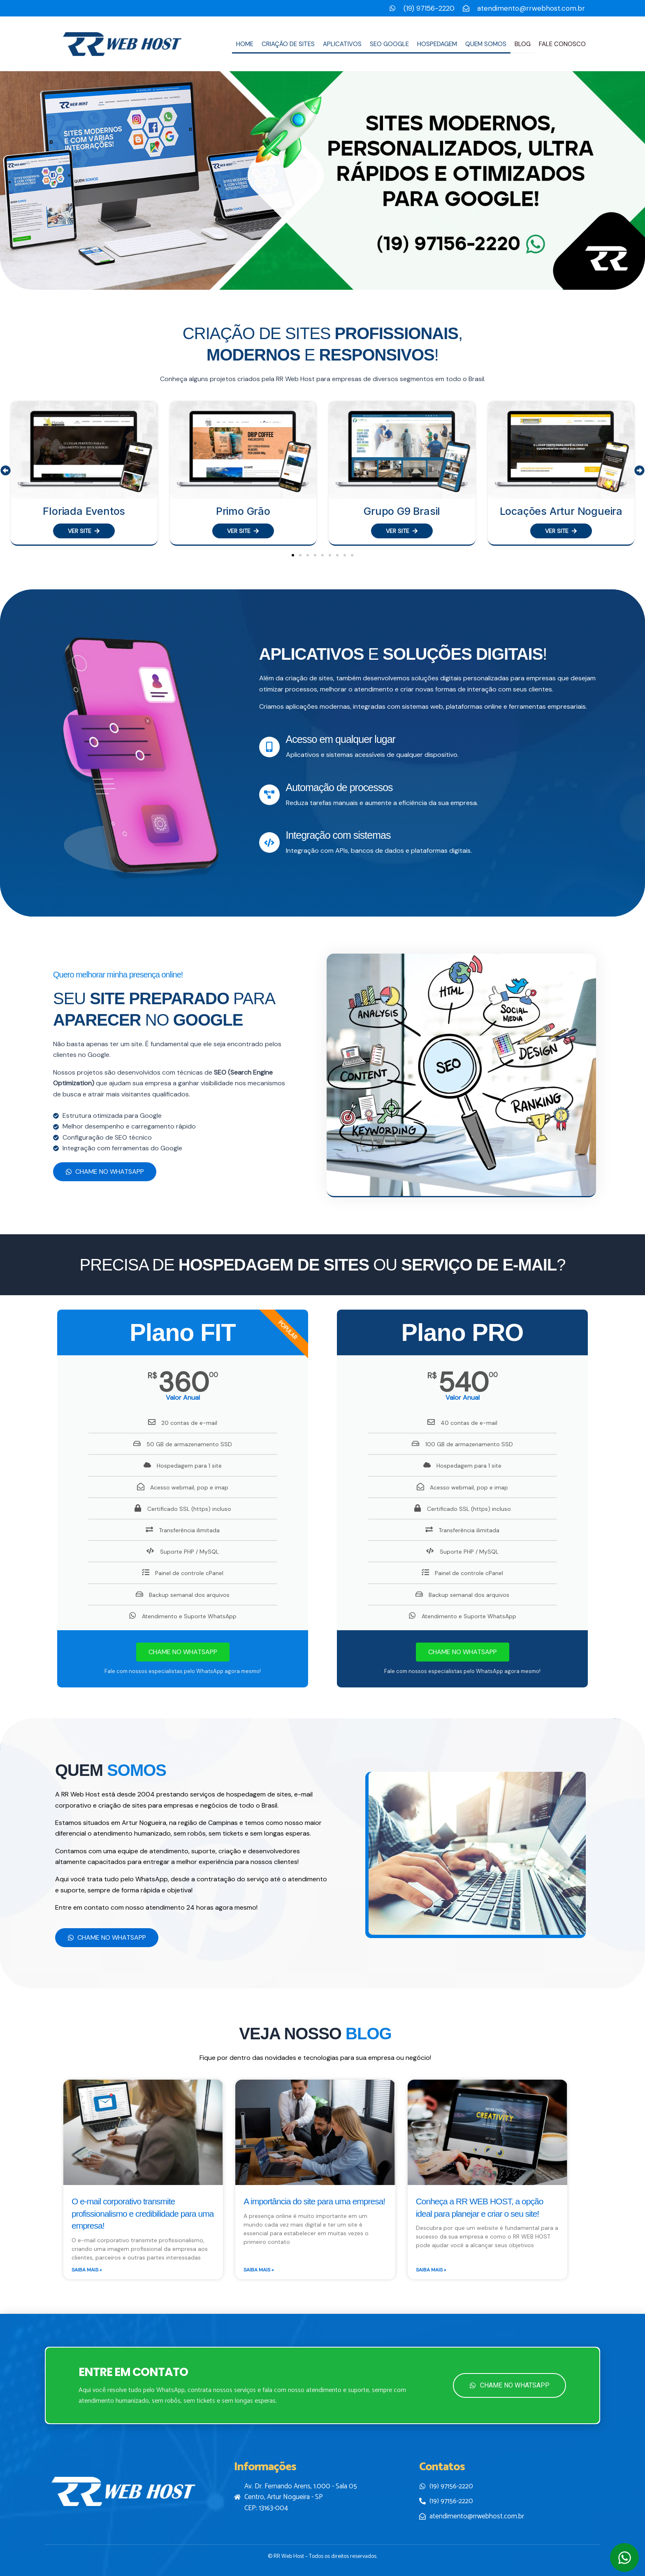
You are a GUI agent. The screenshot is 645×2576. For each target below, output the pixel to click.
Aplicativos (342, 44)
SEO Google (389, 44)
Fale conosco (562, 44)
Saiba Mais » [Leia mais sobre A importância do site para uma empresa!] (259, 2270)
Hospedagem (437, 44)
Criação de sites (288, 44)
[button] (5, 470)
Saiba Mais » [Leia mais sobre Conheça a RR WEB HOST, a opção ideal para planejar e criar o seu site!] (431, 2270)
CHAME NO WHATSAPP (182, 1652)
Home (244, 44)
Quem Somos (485, 44)
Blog (523, 44)
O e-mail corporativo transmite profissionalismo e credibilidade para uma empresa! (142, 2213)
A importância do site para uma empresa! (314, 2201)
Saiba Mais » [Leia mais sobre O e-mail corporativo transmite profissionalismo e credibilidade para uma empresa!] (87, 2270)
